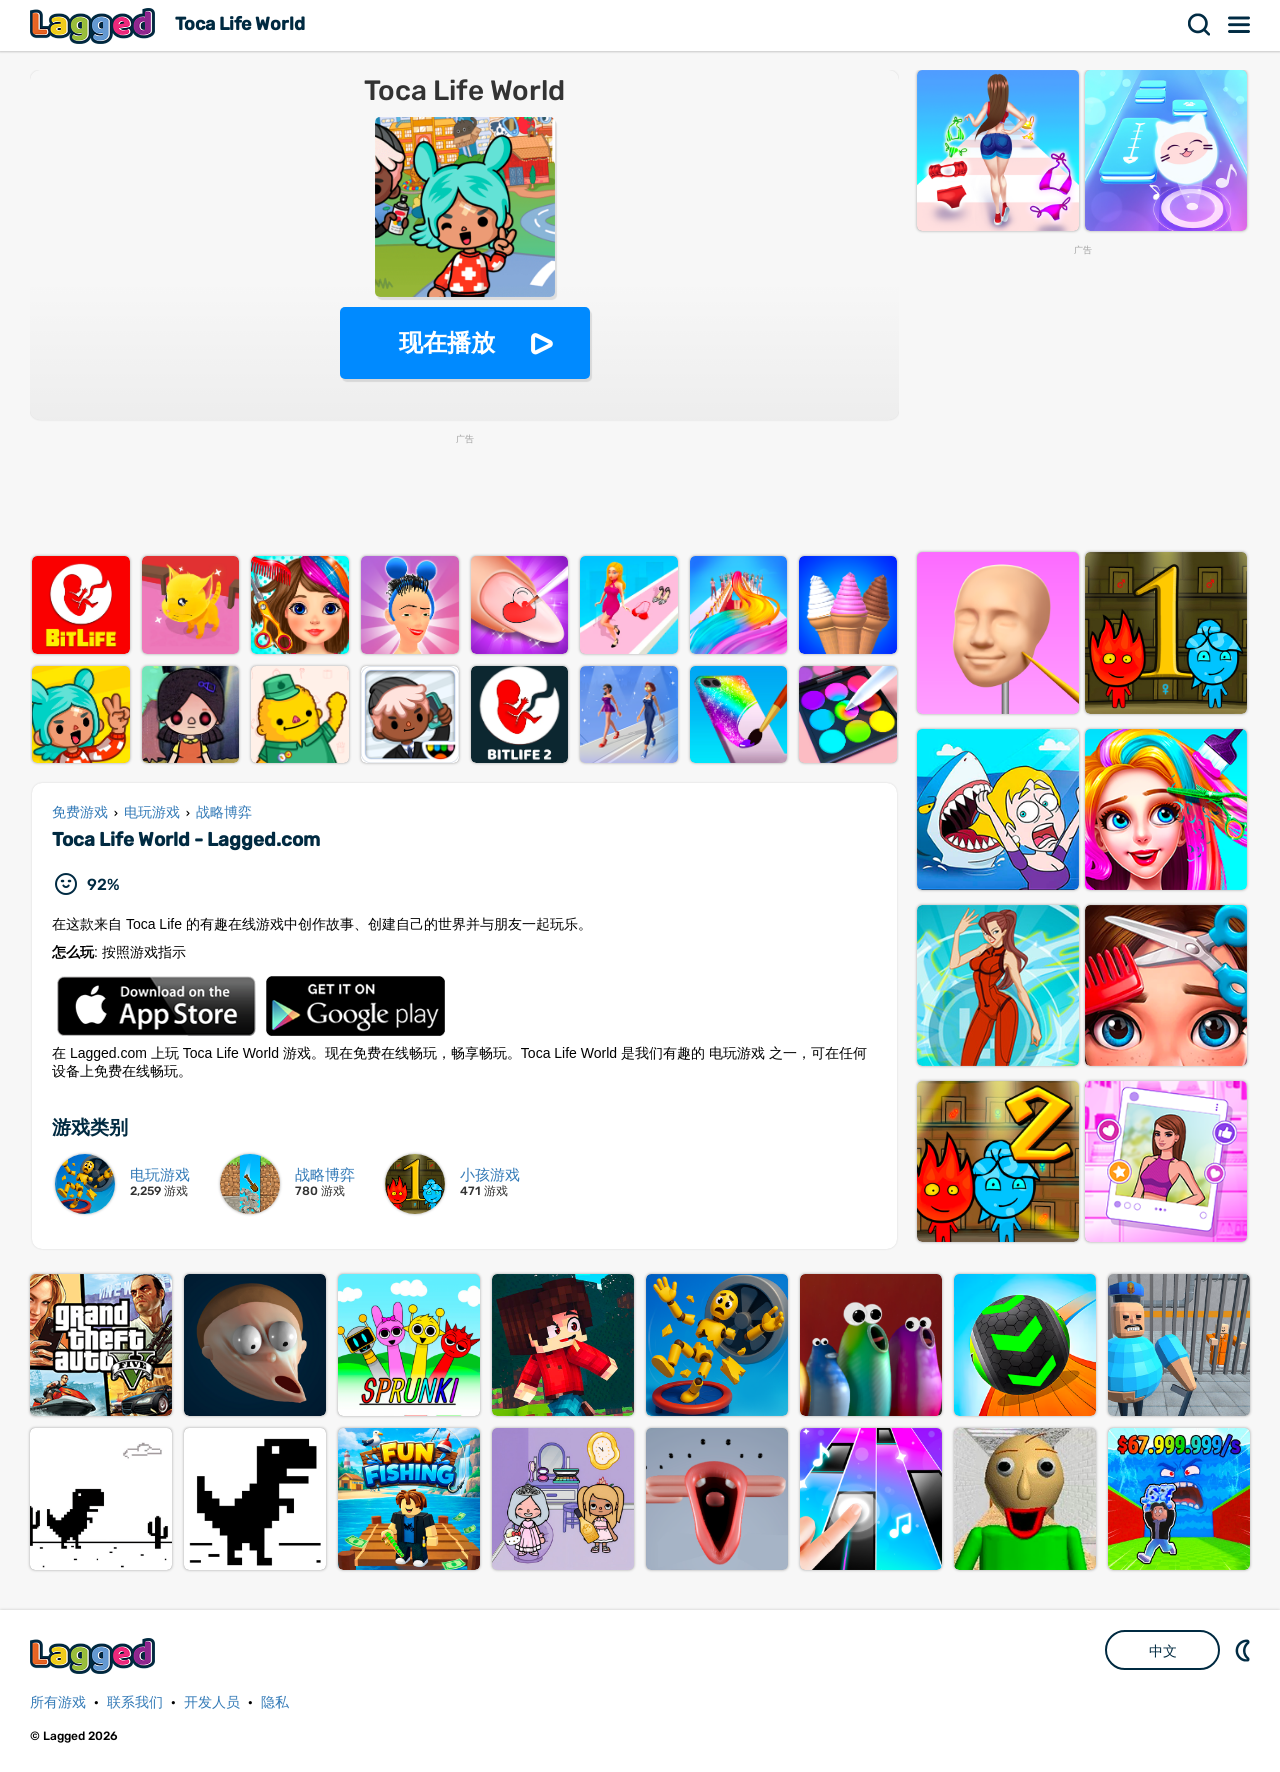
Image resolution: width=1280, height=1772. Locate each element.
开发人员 (212, 1702)
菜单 (1240, 25)
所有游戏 (58, 1702)
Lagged (95, 25)
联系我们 (135, 1702)
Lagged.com (95, 1655)
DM (1245, 1650)
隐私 (275, 1702)
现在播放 (447, 342)
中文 (1163, 1651)
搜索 (1200, 25)
